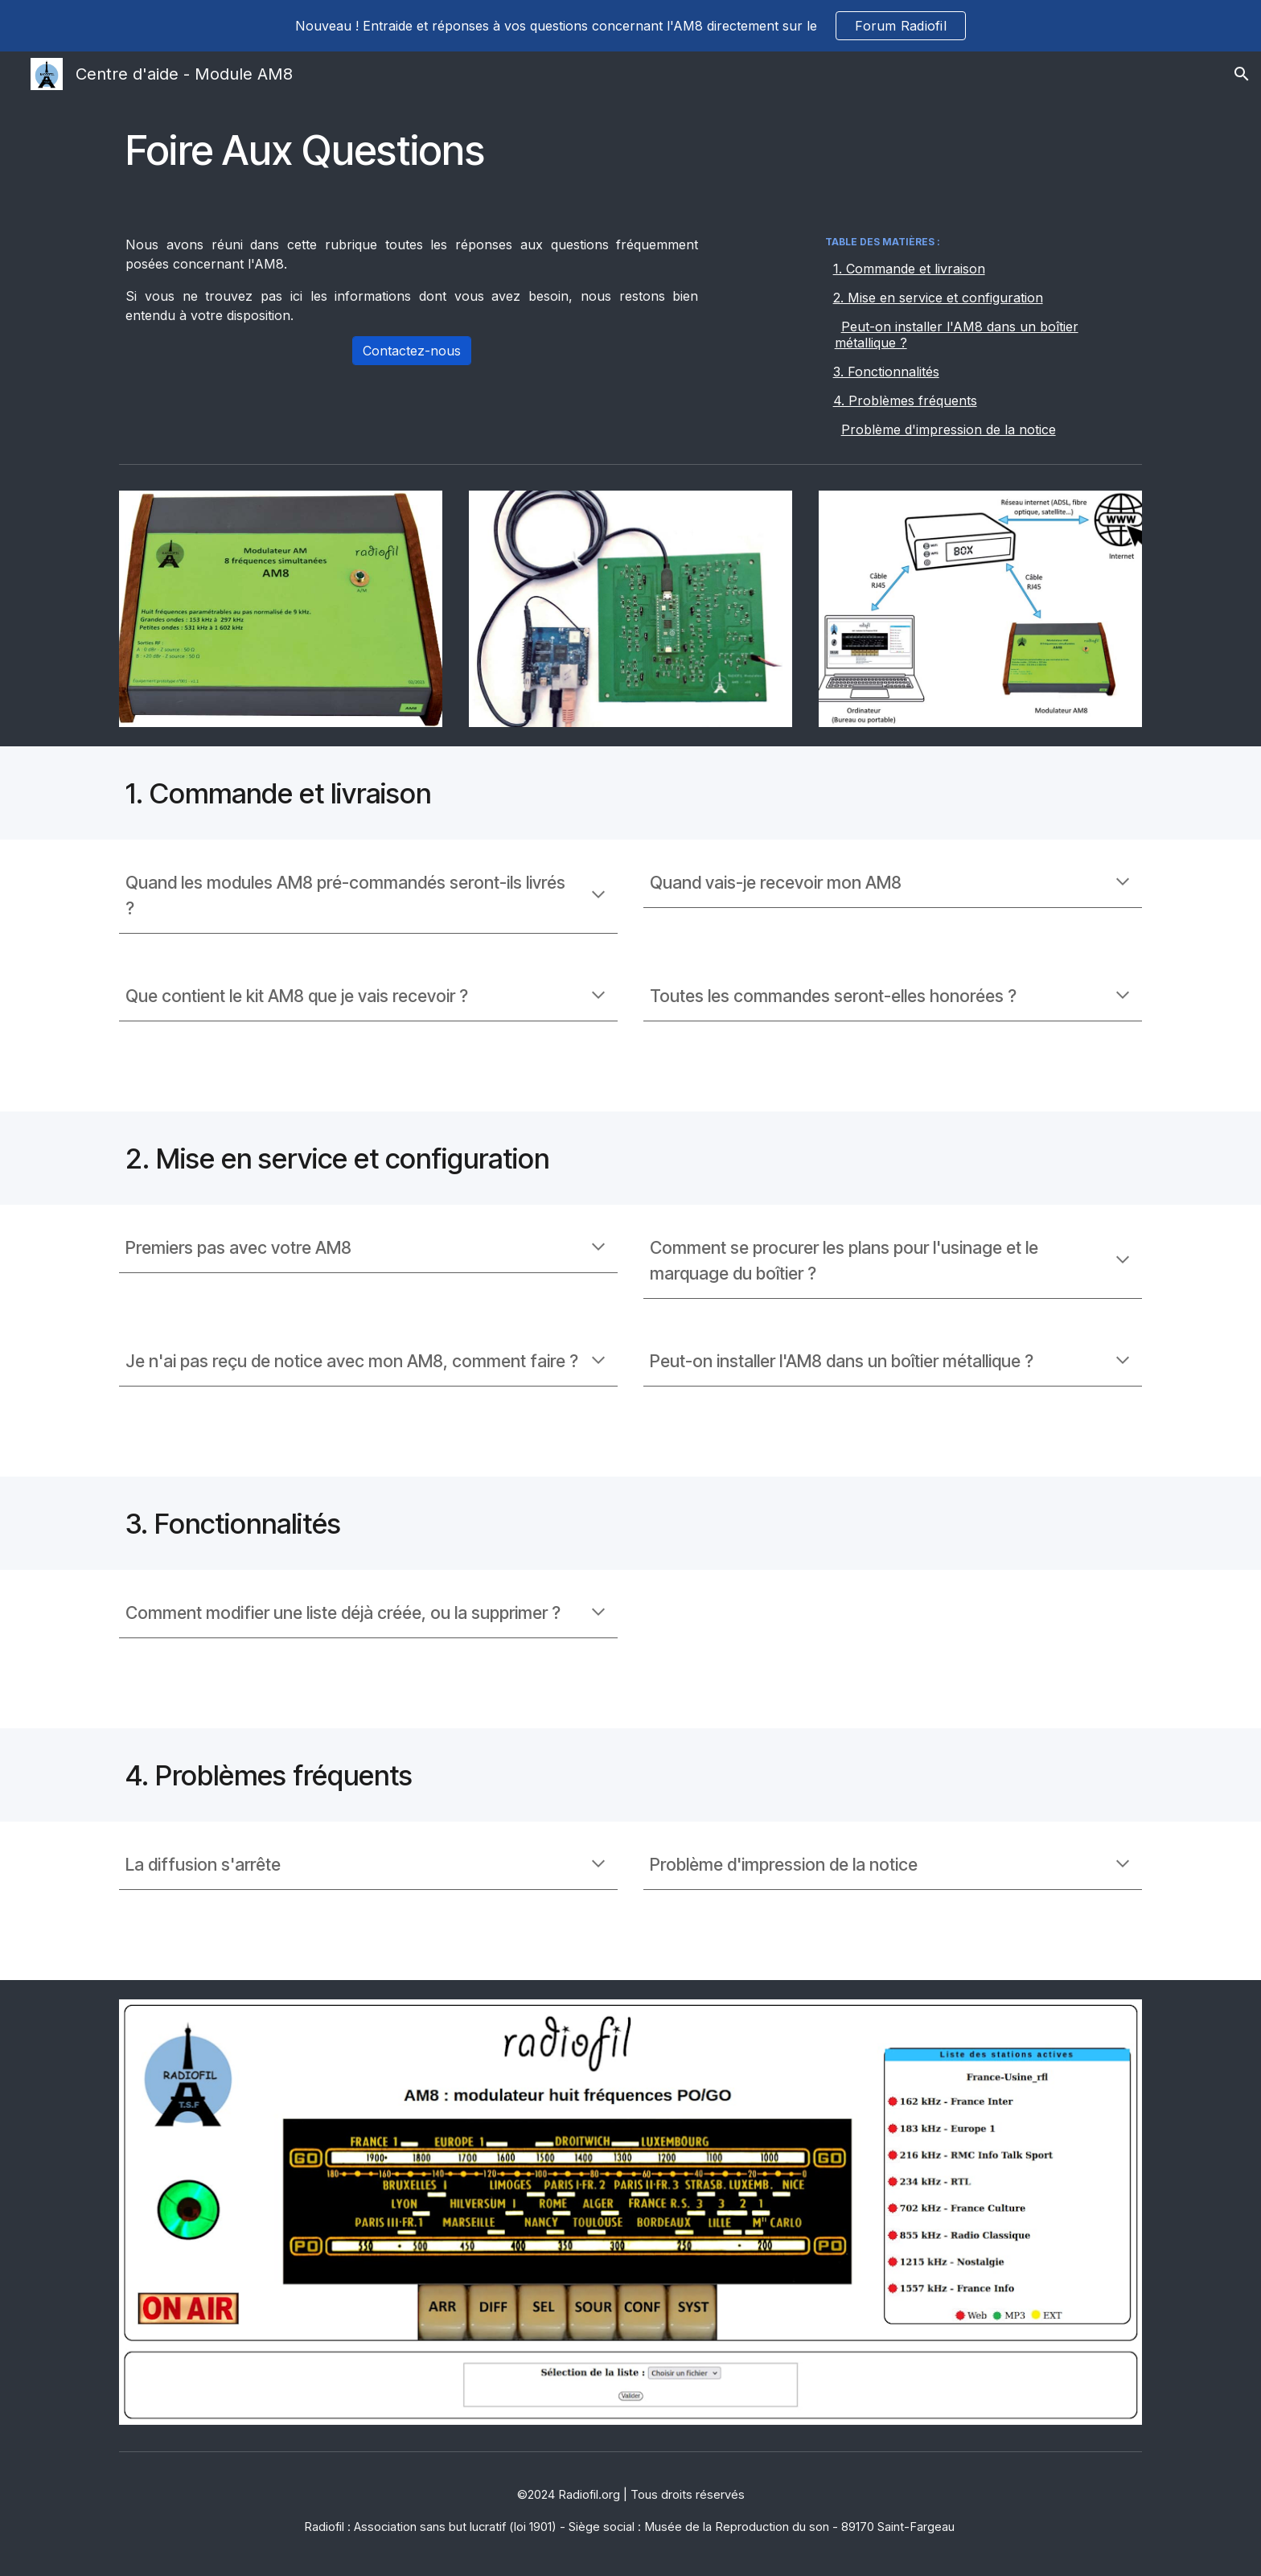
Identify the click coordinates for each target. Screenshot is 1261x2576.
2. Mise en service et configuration (938, 298)
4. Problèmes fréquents (905, 400)
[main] (630, 150)
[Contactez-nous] (411, 351)
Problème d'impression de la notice (948, 429)
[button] (1241, 74)
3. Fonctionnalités (886, 372)
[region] (630, 25)
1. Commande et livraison (909, 269)
